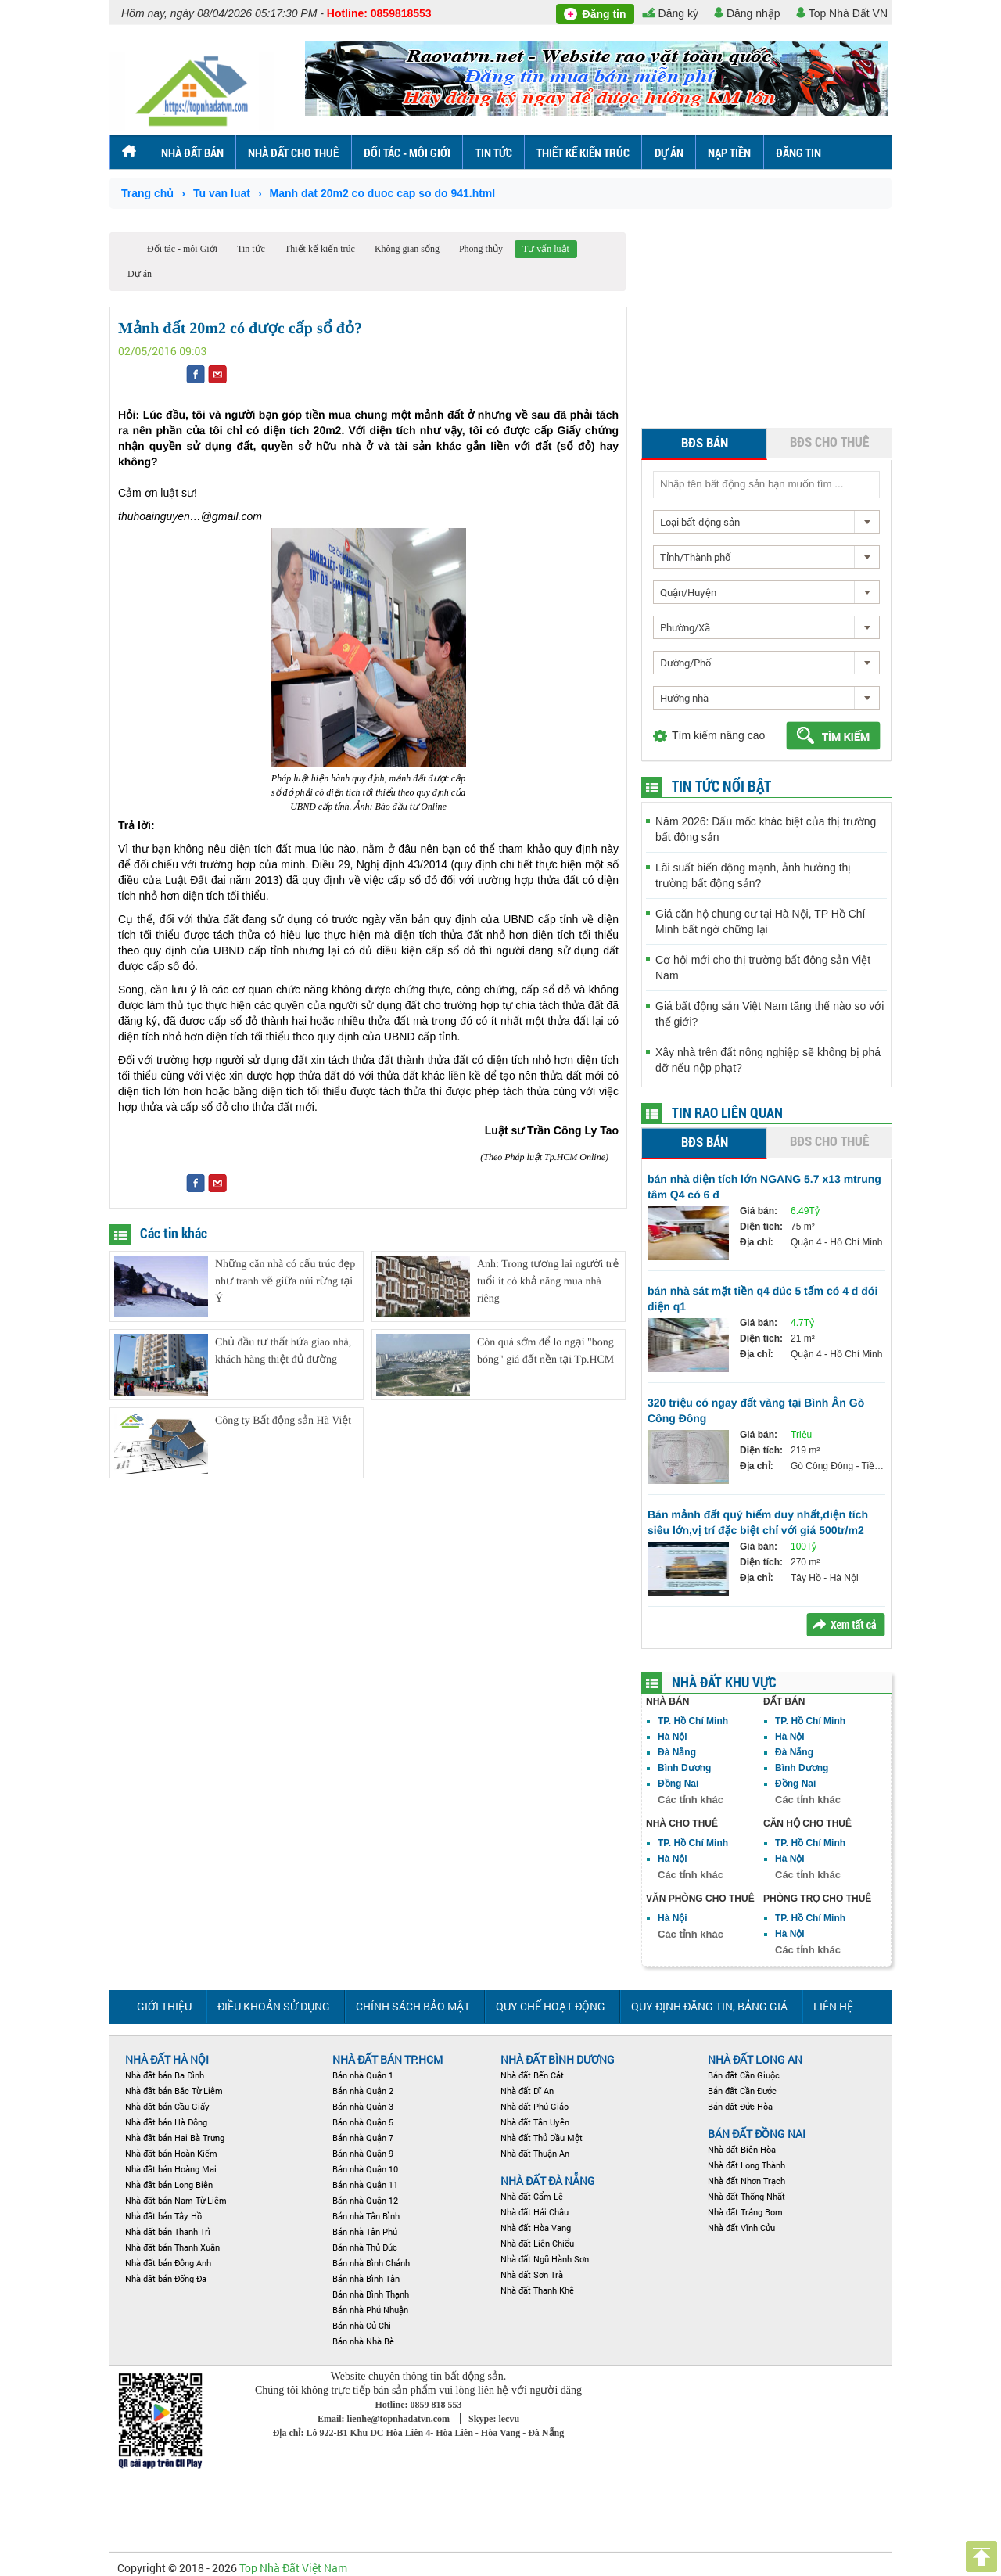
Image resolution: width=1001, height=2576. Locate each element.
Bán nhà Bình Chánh (371, 2263)
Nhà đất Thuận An (534, 2153)
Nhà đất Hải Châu (534, 2212)
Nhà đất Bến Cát (532, 2075)
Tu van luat (221, 193)
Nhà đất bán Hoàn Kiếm (171, 2153)
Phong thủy (481, 248)
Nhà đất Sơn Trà (531, 2274)
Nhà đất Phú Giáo (534, 2106)
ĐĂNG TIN (798, 152)
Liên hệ (833, 2006)
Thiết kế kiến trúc (583, 152)
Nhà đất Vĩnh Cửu (741, 2227)
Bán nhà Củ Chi (361, 2325)
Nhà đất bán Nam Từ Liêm (176, 2200)
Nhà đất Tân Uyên (534, 2122)
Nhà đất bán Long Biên (169, 2184)
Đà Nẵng (677, 1752)
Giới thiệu (164, 2006)
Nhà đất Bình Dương (557, 2059)
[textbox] (765, 484)
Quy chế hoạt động (550, 2006)
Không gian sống (407, 248)
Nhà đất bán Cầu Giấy (167, 2106)
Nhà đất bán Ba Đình (164, 2075)
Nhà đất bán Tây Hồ (163, 2216)
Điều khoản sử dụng (273, 2006)
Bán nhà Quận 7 (362, 2137)
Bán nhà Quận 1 (362, 2075)
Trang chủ (147, 193)
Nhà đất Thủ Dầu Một (541, 2137)
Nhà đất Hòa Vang (535, 2227)
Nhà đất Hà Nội (167, 2059)
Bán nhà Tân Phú (364, 2231)
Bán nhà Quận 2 (362, 2090)
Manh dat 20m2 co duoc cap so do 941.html (383, 193)
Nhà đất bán (192, 152)
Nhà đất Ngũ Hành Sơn (544, 2259)
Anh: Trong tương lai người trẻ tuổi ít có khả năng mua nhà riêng (548, 1282)
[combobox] (766, 522)
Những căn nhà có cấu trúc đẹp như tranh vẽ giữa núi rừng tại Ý (285, 1282)
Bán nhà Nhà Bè (363, 2341)
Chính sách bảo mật (413, 2006)
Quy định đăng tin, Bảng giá (709, 2006)
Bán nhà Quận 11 (365, 2184)
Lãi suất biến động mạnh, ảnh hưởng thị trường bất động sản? (753, 875)
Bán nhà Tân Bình (366, 2216)
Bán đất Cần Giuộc (744, 2075)
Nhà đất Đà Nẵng (547, 2180)
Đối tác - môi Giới (407, 152)
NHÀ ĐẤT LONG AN (755, 2059)
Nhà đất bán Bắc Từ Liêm (174, 2090)
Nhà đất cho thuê (293, 152)
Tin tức (493, 152)
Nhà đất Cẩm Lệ (531, 2196)
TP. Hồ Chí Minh (693, 1721)
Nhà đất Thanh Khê (537, 2290)
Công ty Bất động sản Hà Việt (283, 1421)
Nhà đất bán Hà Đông (166, 2122)
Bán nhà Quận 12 (365, 2200)
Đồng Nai (678, 1783)
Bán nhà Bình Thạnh (370, 2294)
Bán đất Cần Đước (742, 2090)
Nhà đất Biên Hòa (742, 2149)
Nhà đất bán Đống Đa (165, 2278)
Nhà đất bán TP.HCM (387, 2059)
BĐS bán (704, 442)
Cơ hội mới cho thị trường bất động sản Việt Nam (762, 968)
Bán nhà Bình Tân (366, 2278)
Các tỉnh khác (690, 1799)
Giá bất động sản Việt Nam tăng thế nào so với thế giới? (769, 1014)
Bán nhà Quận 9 (362, 2153)
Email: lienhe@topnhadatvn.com (385, 2418)
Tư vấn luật (545, 248)
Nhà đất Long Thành (746, 2165)
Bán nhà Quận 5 (362, 2122)
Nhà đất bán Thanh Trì (167, 2231)
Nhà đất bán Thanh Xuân (172, 2247)
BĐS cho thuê (829, 442)
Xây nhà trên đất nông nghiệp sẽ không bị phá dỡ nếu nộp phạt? (768, 1060)
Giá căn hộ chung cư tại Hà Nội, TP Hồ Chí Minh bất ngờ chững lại (760, 921)
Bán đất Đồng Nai (756, 2133)
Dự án (669, 152)
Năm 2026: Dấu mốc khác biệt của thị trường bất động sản (765, 829)
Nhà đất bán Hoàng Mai (171, 2169)
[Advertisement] (766, 330)
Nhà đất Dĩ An (527, 2090)
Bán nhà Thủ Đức (364, 2247)
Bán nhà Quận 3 (362, 2106)
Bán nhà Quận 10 (365, 2169)
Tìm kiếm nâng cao (718, 735)
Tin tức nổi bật (721, 786)
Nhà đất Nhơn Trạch (746, 2180)
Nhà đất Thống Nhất (746, 2196)
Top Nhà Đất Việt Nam (293, 2567)
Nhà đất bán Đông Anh (168, 2263)
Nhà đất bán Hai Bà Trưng (174, 2137)
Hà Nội (672, 1736)
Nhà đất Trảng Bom (745, 2212)
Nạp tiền (729, 152)
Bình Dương (684, 1767)
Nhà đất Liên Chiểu (537, 2243)
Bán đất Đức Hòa (740, 2106)
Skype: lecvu (493, 2418)
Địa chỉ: (756, 1242)
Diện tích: (761, 1226)
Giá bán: (758, 1210)
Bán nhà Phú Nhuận (370, 2310)
